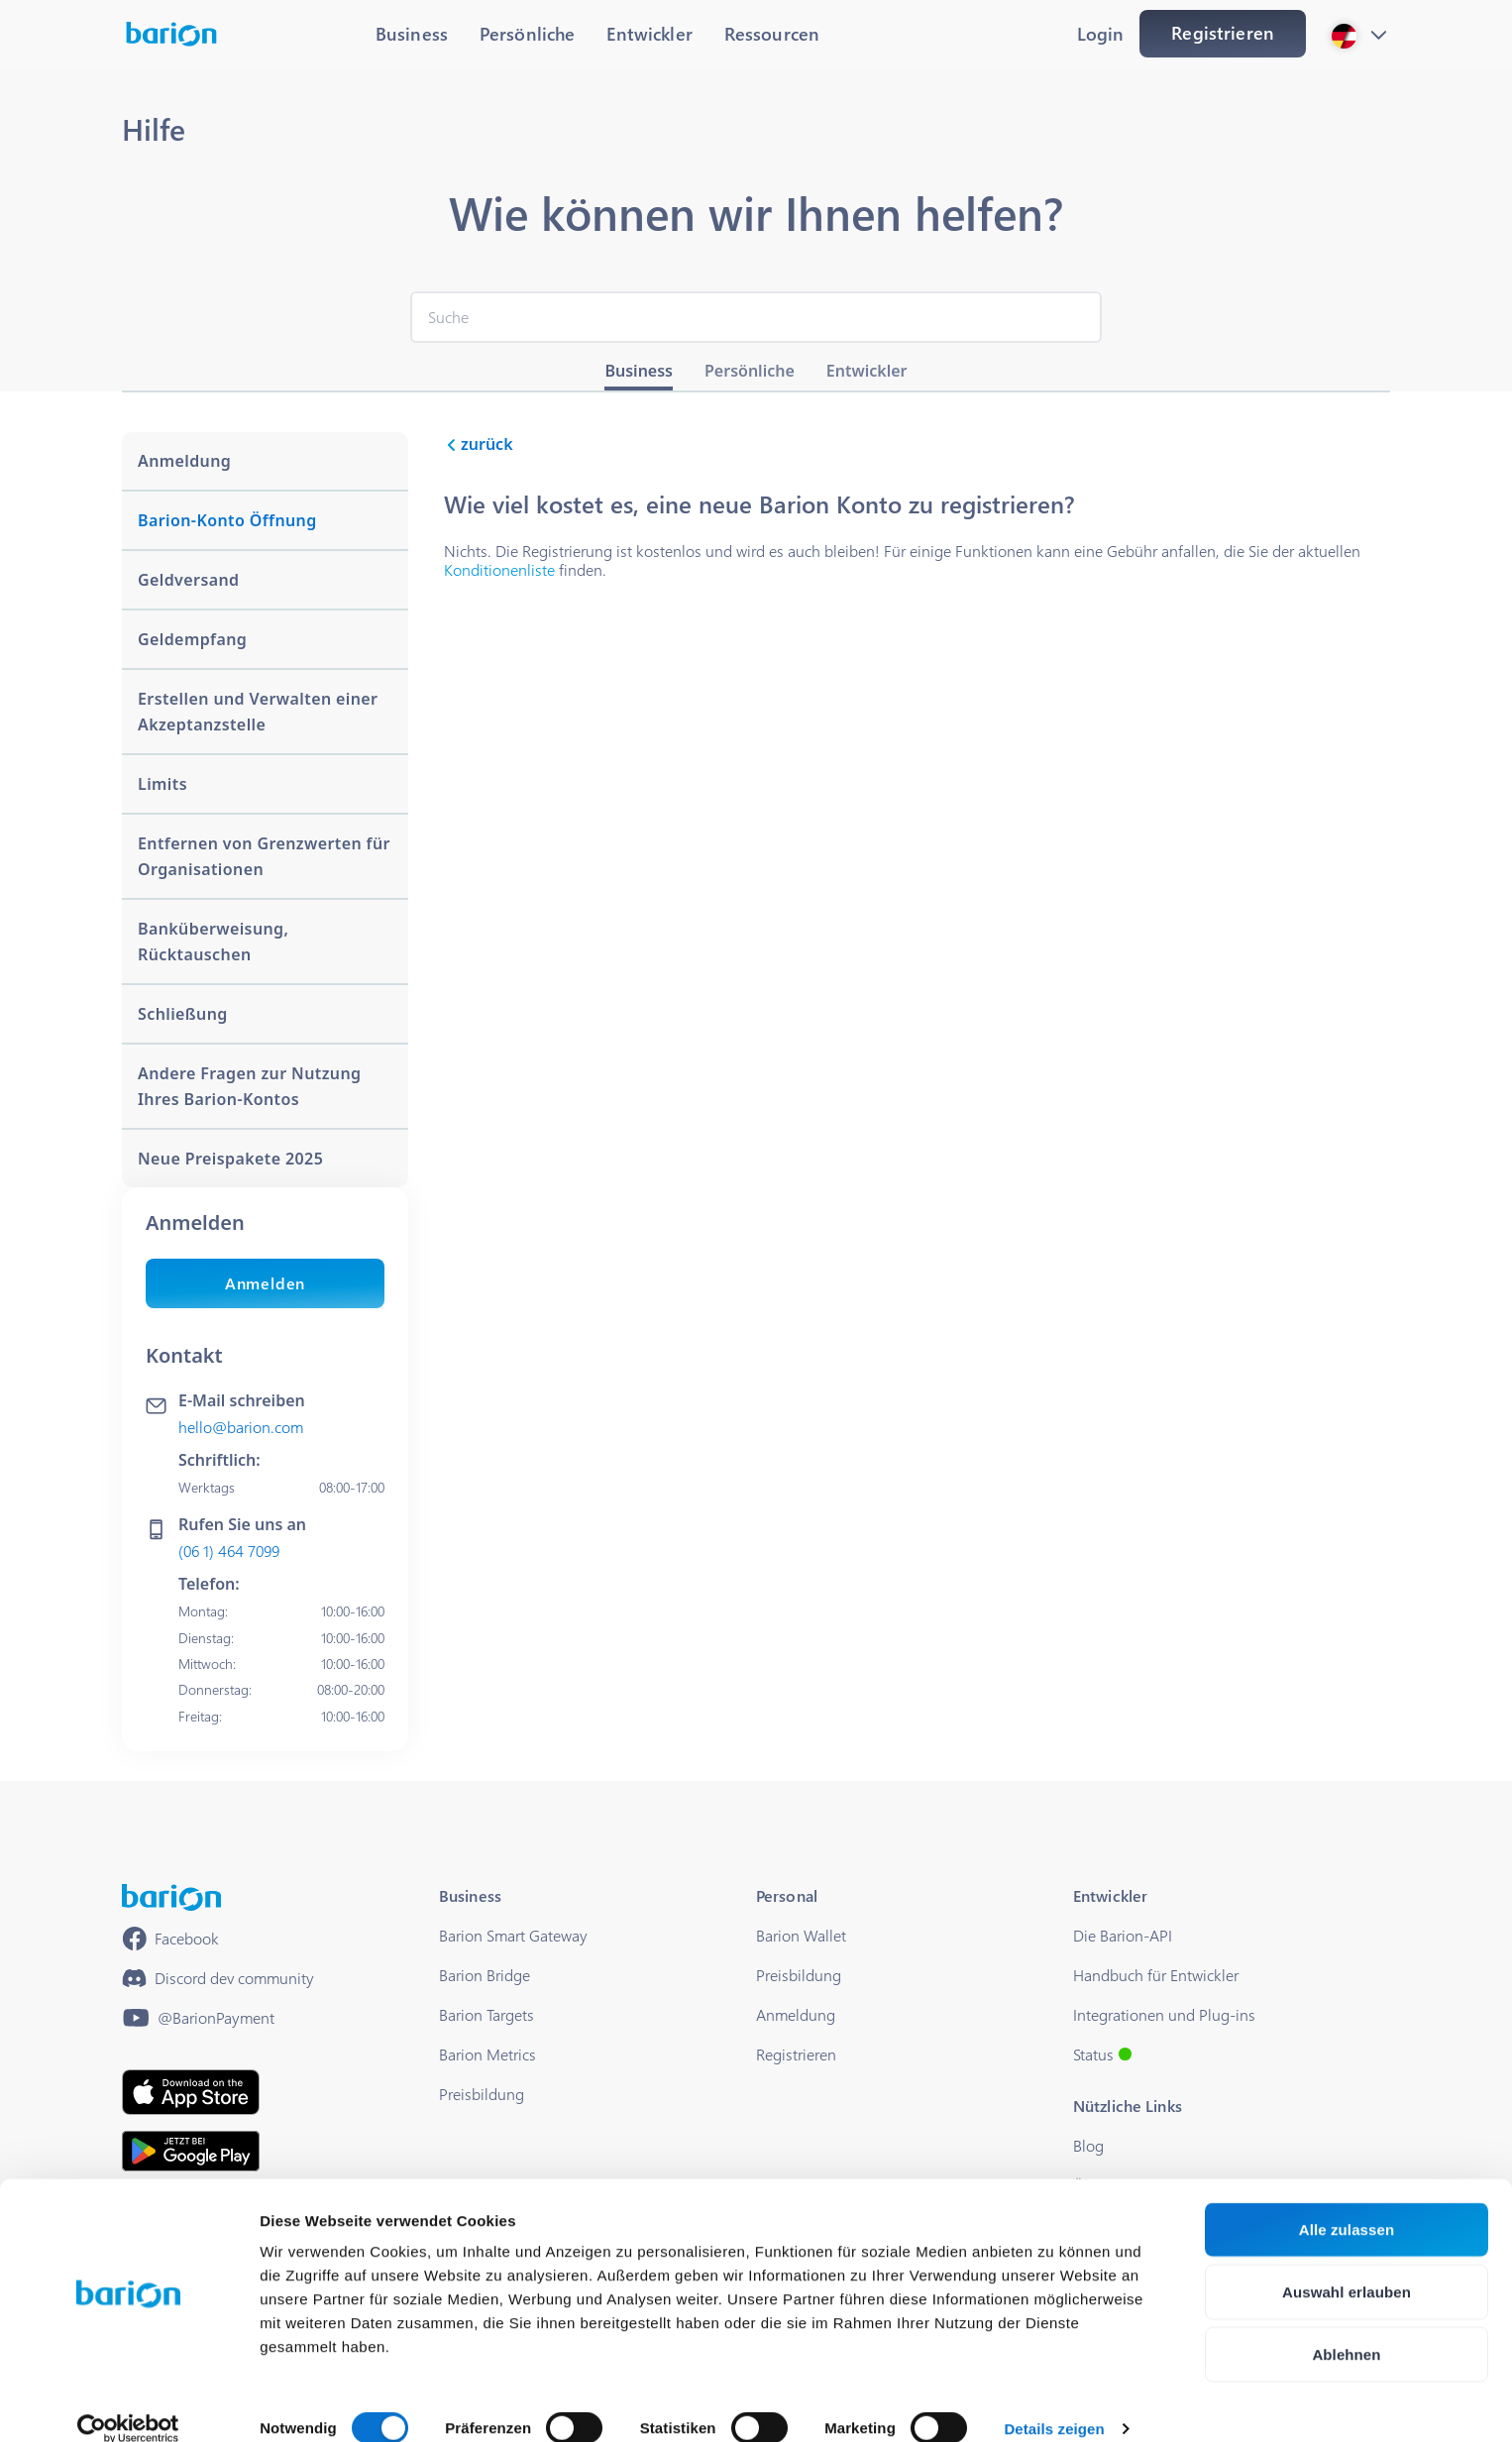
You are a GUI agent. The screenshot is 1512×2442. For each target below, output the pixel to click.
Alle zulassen (1346, 2203)
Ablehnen (1346, 2328)
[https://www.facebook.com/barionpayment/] (170, 1938)
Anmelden (265, 1283)
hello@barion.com (240, 1426)
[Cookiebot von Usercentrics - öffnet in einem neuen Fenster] (128, 2403)
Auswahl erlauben (1346, 2266)
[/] (171, 1897)
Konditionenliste (499, 569)
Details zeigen (1054, 2402)
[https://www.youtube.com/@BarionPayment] (198, 2018)
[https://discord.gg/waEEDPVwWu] (218, 1978)
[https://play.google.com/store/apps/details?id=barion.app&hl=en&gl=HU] (191, 2151)
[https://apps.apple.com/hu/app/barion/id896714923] (191, 2092)
